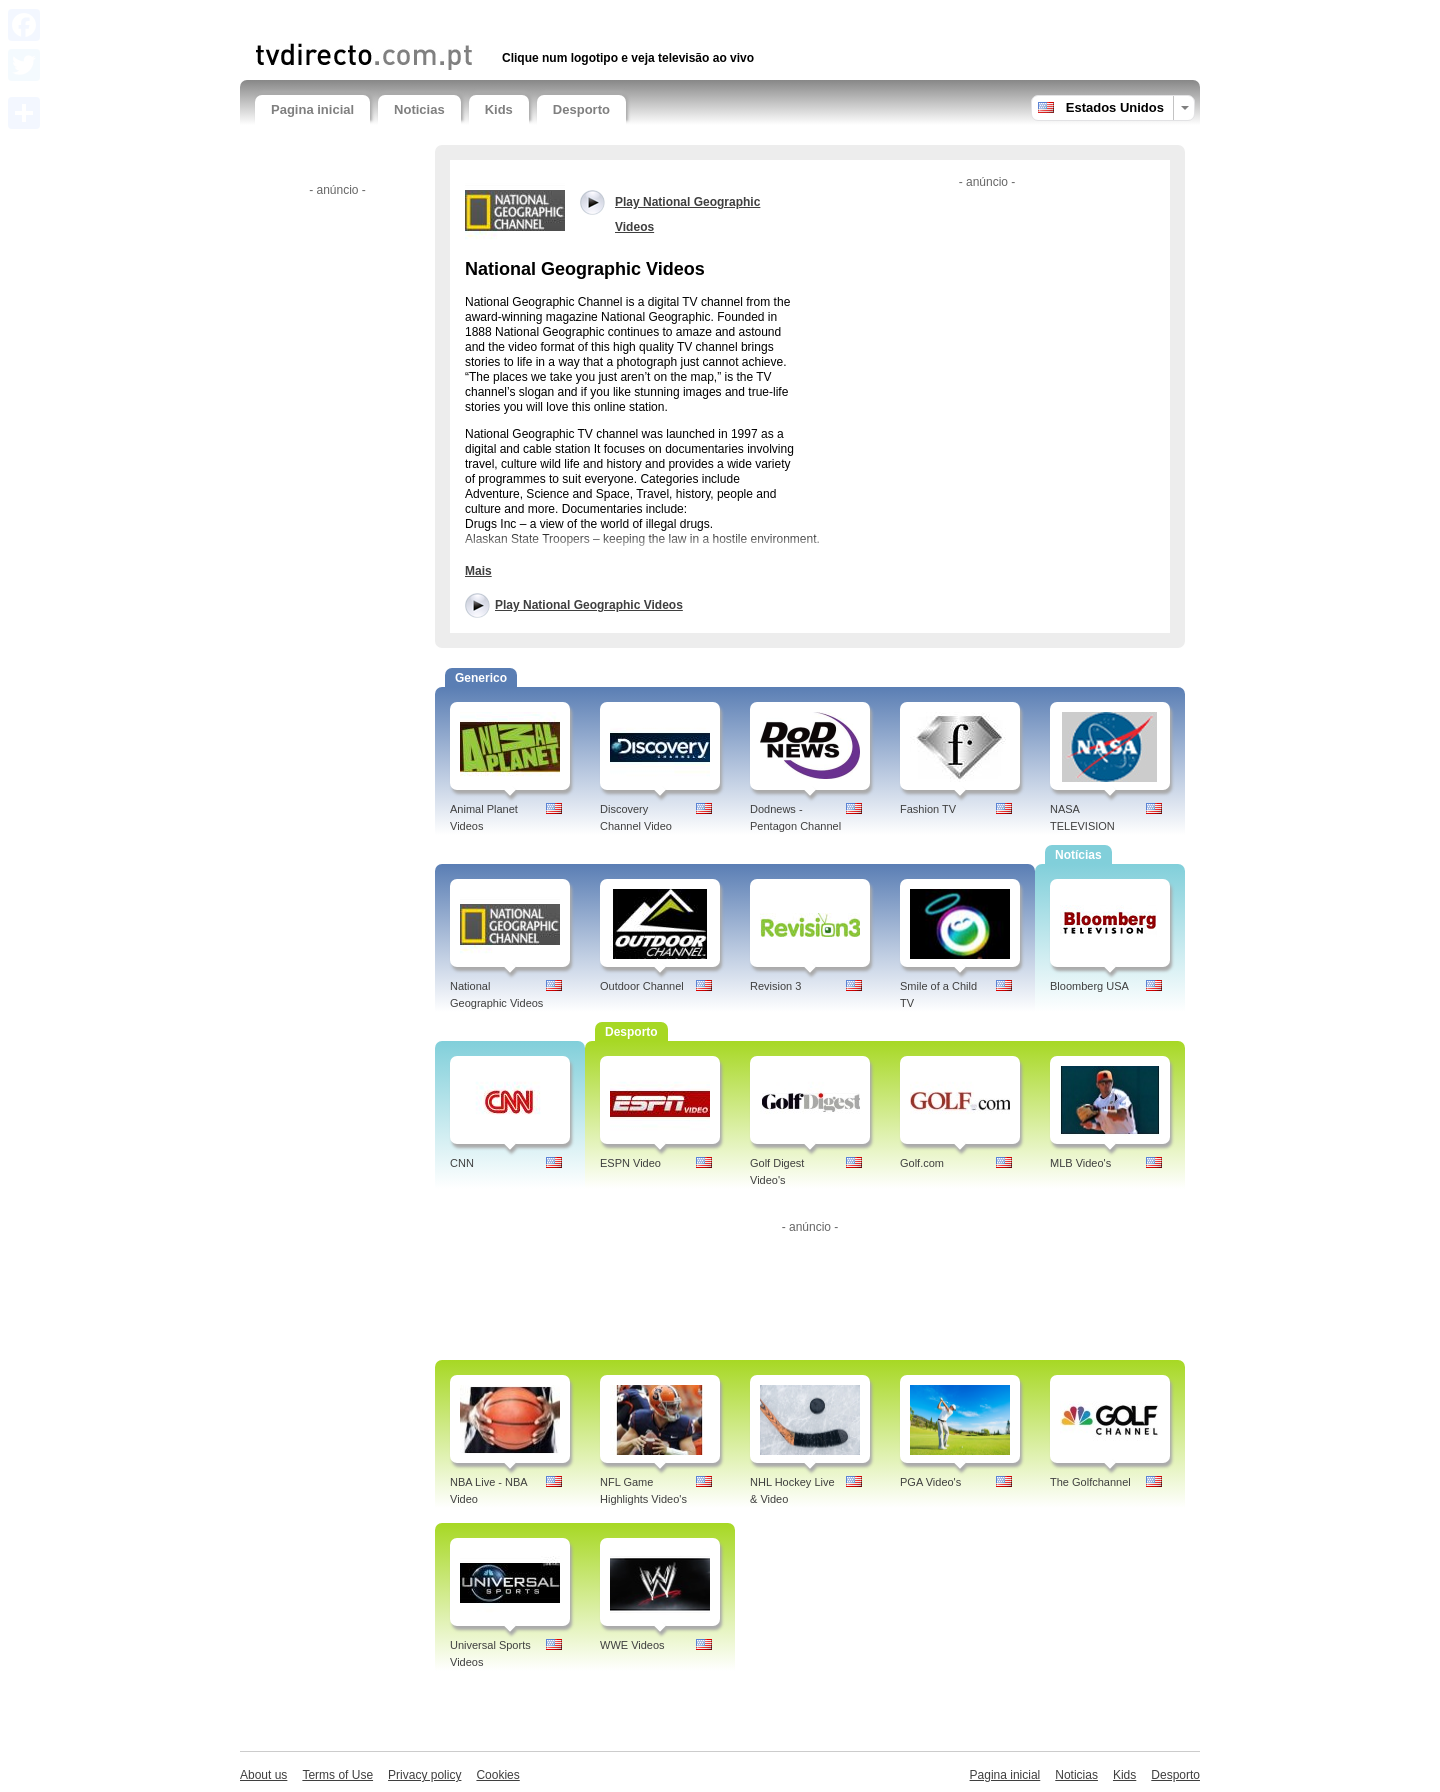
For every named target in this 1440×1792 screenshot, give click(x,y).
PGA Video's (930, 1482)
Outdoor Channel (642, 986)
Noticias (419, 109)
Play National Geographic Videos (589, 605)
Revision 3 (775, 986)
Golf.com (922, 1163)
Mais (478, 571)
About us (263, 1775)
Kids (499, 109)
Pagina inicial (312, 109)
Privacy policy (424, 1775)
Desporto (581, 109)
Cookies (497, 1775)
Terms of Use (337, 1775)
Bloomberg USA (1089, 986)
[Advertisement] (489, 17)
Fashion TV (928, 809)
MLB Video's (1080, 1163)
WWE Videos (632, 1645)
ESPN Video (630, 1163)
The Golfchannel (1090, 1482)
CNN (462, 1163)
